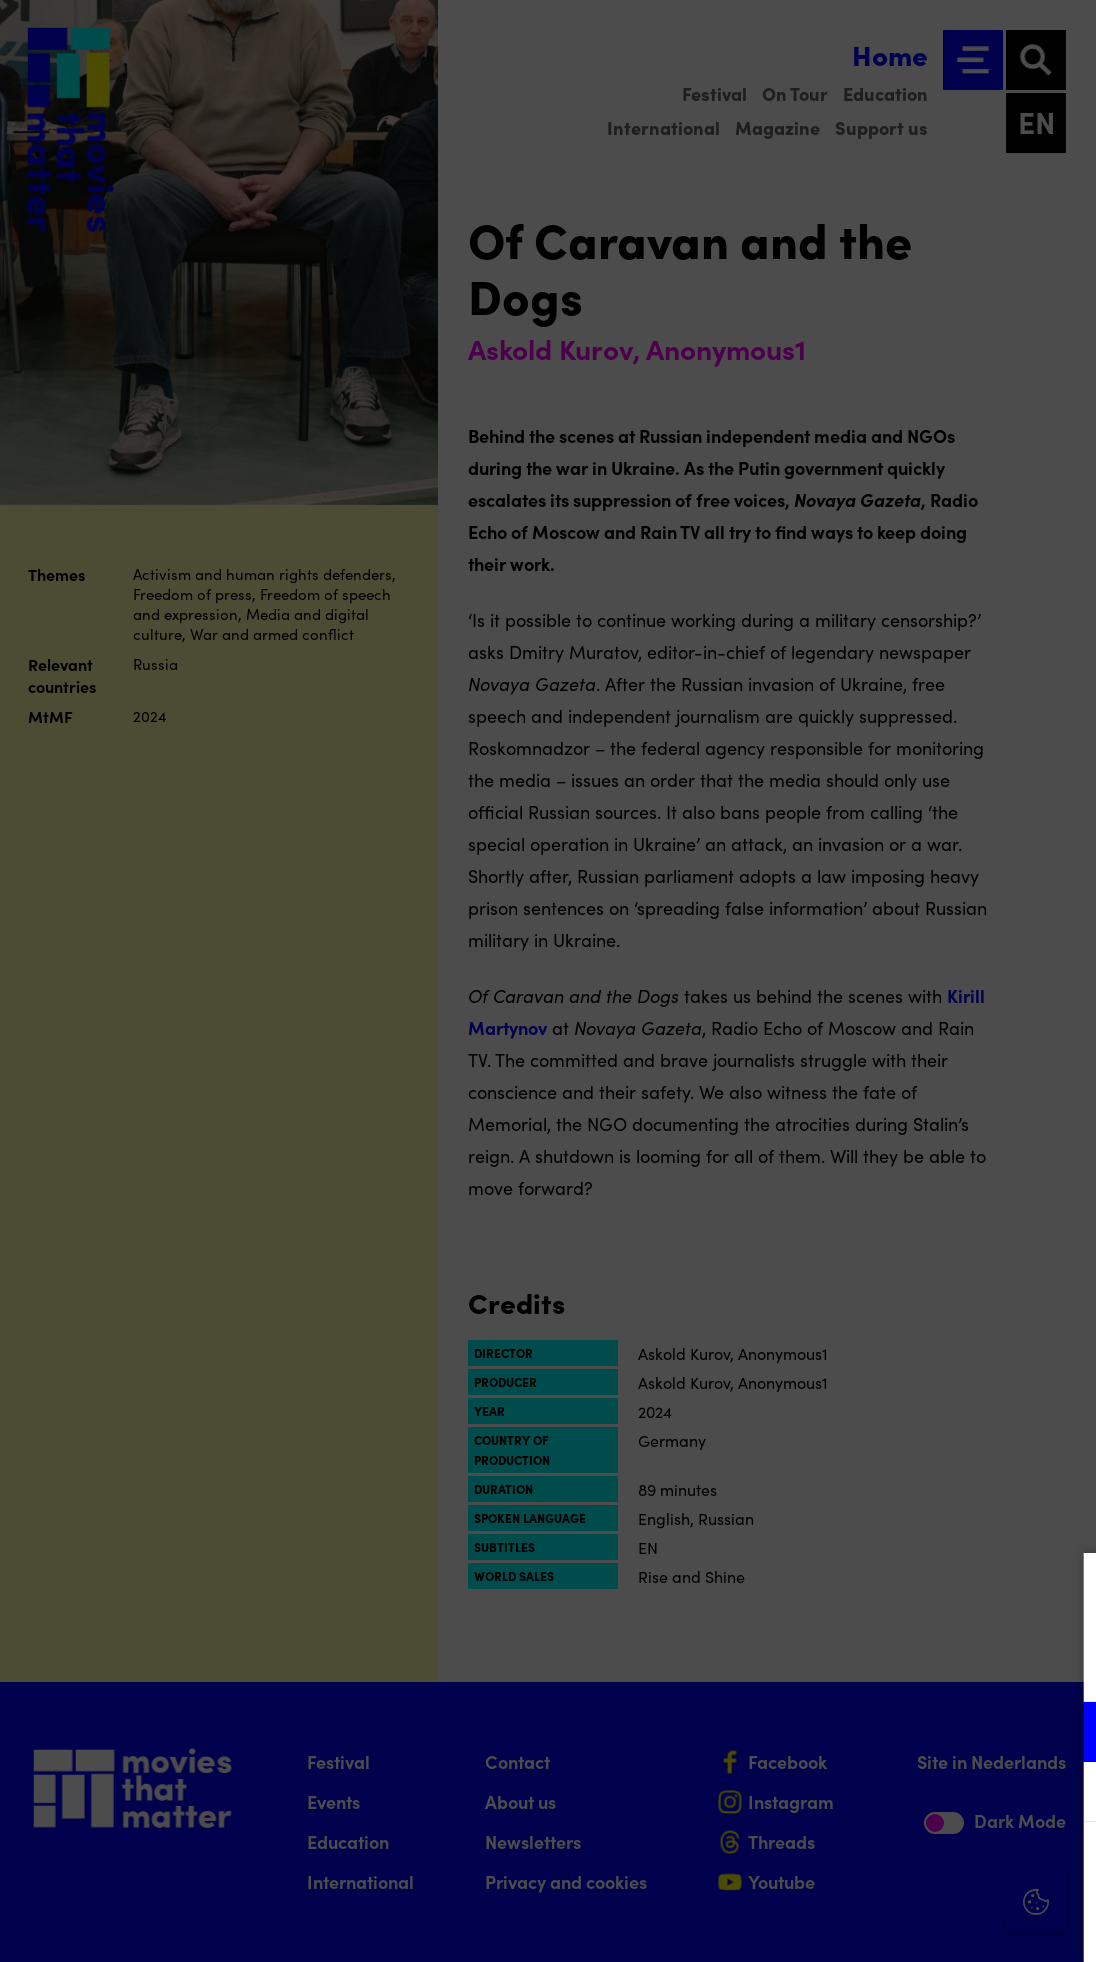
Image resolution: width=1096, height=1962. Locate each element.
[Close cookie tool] (1065, 1589)
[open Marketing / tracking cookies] (1064, 1794)
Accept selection (926, 1924)
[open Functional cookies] (1064, 1734)
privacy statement (846, 1666)
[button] (906, 1731)
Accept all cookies (926, 1866)
